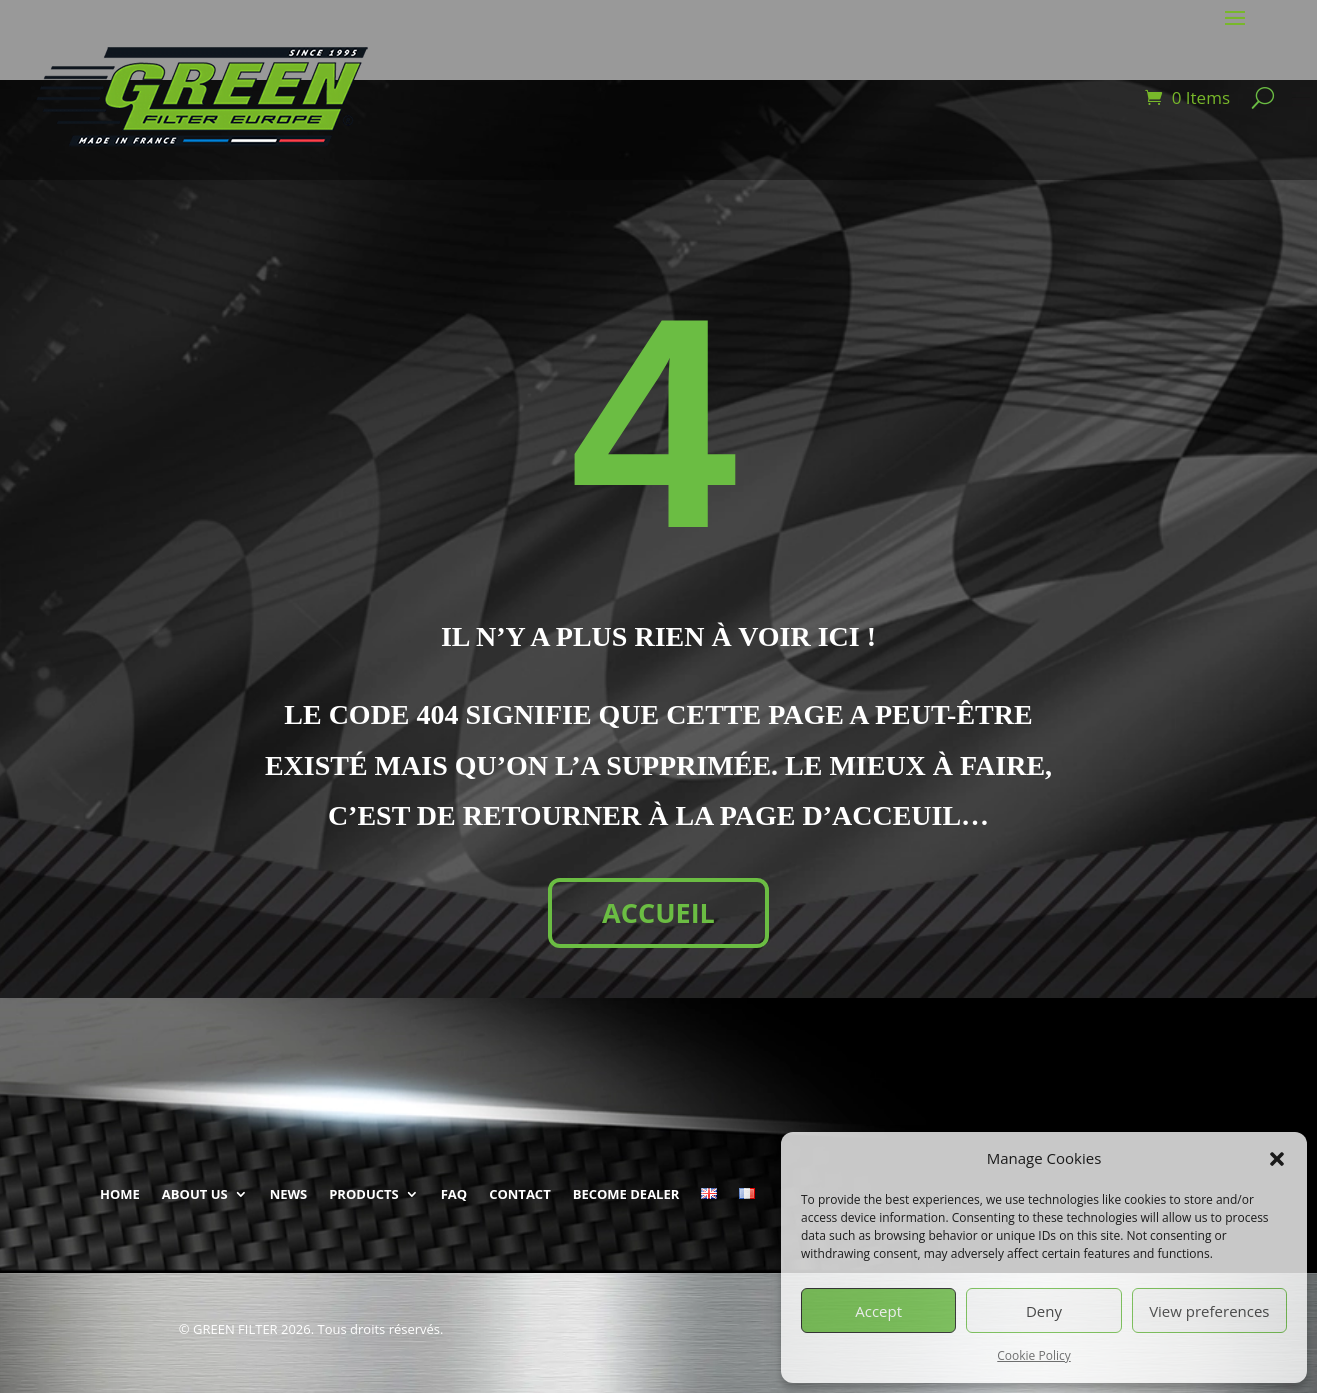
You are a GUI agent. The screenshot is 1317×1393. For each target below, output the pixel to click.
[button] (1277, 1159)
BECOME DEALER (626, 1194)
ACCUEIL (658, 912)
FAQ (454, 1194)
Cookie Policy (1033, 1355)
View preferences (1209, 1311)
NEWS (289, 1194)
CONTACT (520, 1194)
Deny (1044, 1311)
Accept (878, 1311)
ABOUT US (195, 1194)
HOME (120, 1194)
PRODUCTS (364, 1194)
